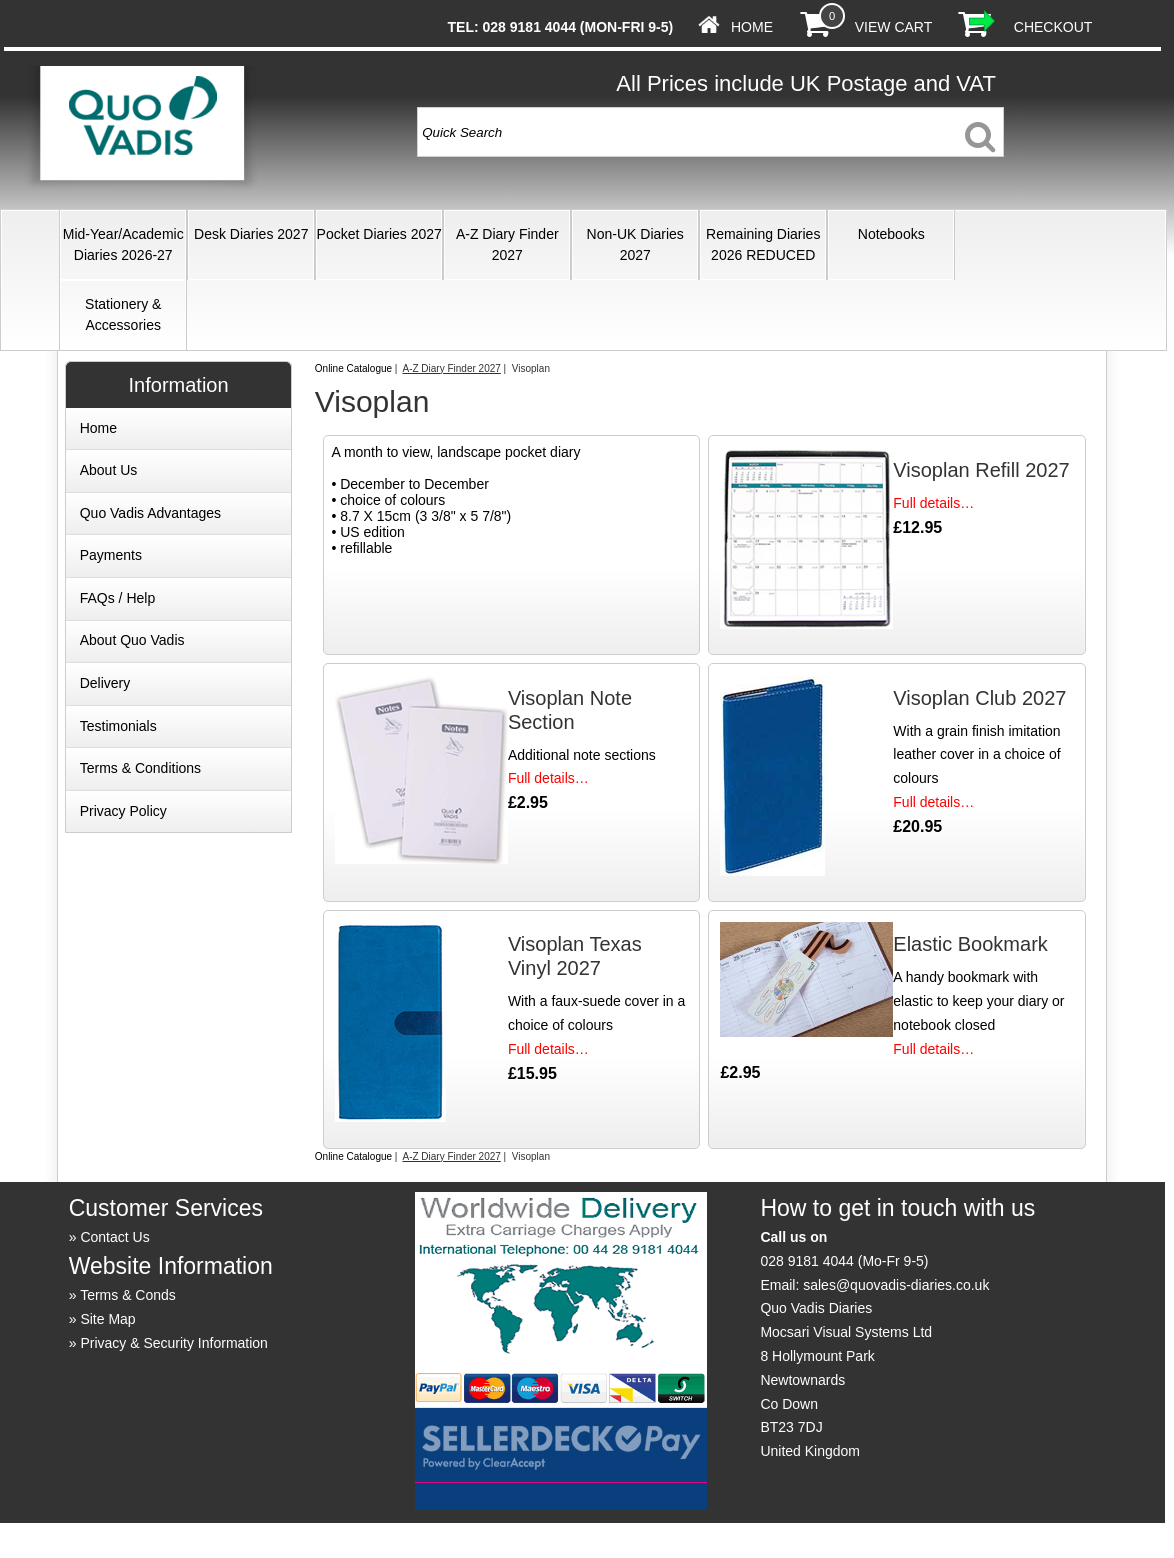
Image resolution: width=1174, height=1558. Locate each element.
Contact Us (114, 1237)
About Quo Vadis (132, 640)
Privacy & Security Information (174, 1343)
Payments (111, 555)
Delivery (105, 683)
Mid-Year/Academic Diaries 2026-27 (123, 244)
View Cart (893, 27)
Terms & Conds (128, 1295)
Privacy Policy (123, 811)
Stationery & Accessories (123, 314)
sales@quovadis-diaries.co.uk (896, 1285)
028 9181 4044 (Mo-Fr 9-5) (844, 1261)
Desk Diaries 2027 (251, 234)
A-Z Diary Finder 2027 (507, 244)
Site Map (107, 1319)
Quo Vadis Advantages (150, 513)
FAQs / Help (117, 598)
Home (752, 27)
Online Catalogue (353, 368)
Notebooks (891, 234)
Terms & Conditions (140, 768)
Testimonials (118, 726)
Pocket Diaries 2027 (379, 234)
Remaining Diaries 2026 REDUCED (763, 244)
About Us (109, 470)
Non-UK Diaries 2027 (635, 244)
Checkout (1053, 27)
